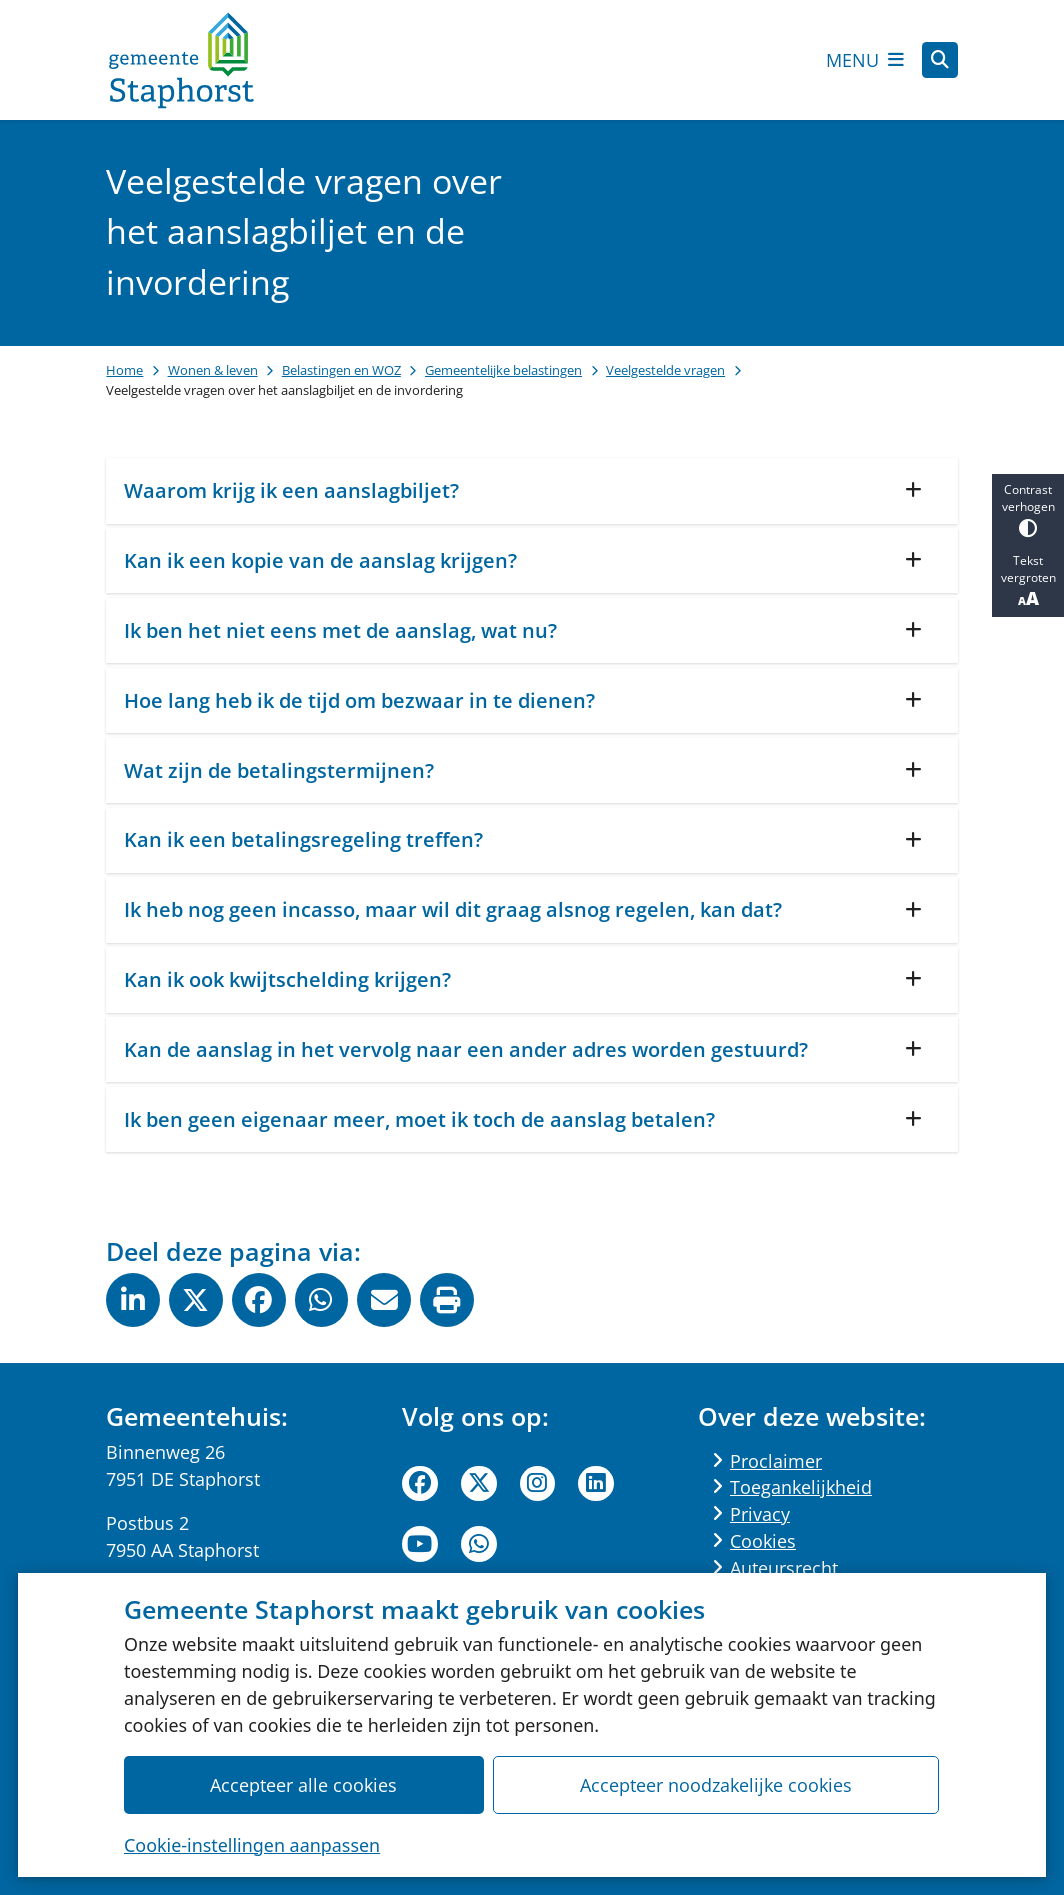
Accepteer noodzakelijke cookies (716, 1785)
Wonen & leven (213, 370)
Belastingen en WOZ (341, 370)
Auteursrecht (784, 1568)
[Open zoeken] (940, 60)
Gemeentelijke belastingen (503, 370)
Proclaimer (776, 1461)
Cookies (763, 1541)
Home (124, 370)
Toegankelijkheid (801, 1487)
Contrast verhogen (1028, 509)
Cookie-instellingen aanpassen (252, 1845)
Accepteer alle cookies (304, 1785)
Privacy (760, 1514)
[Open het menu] (865, 60)
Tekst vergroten (1028, 581)
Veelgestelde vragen (665, 370)
